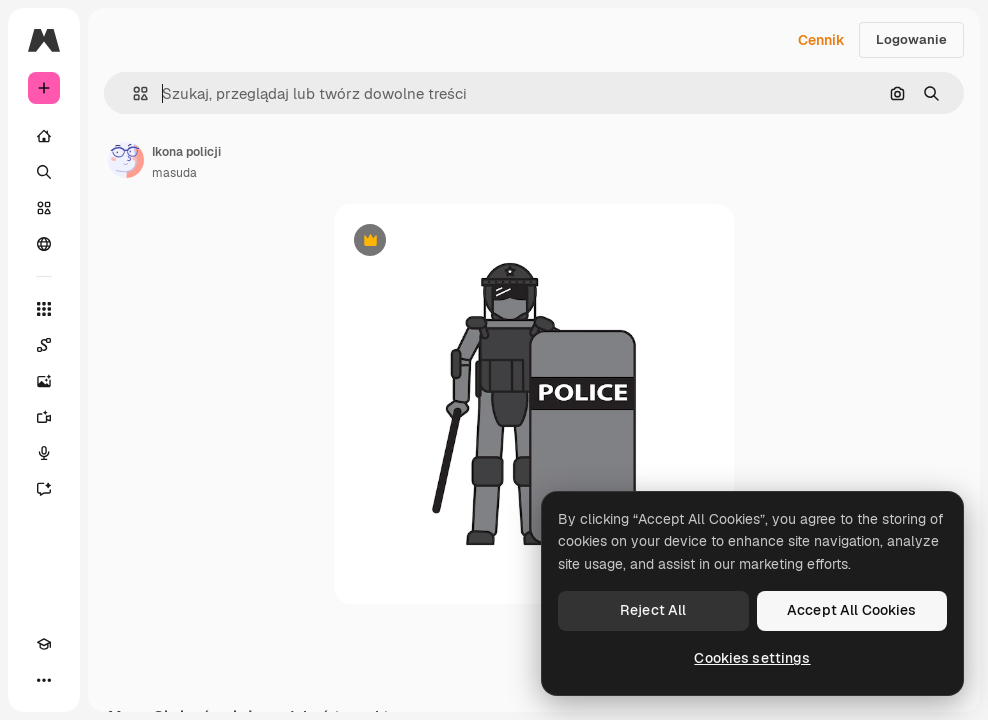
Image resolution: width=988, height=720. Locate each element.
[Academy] (44, 644)
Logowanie (911, 39)
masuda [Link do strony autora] (174, 173)
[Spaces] (44, 345)
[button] (132, 93)
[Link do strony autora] (126, 160)
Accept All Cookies (852, 610)
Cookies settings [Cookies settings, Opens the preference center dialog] (752, 658)
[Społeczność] (44, 244)
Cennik (821, 40)
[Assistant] (44, 489)
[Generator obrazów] (44, 381)
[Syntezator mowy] (44, 453)
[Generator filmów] (44, 417)
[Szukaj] (44, 172)
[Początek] (44, 136)
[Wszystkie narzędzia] (44, 309)
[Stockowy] (44, 208)
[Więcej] (44, 680)
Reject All (653, 610)
